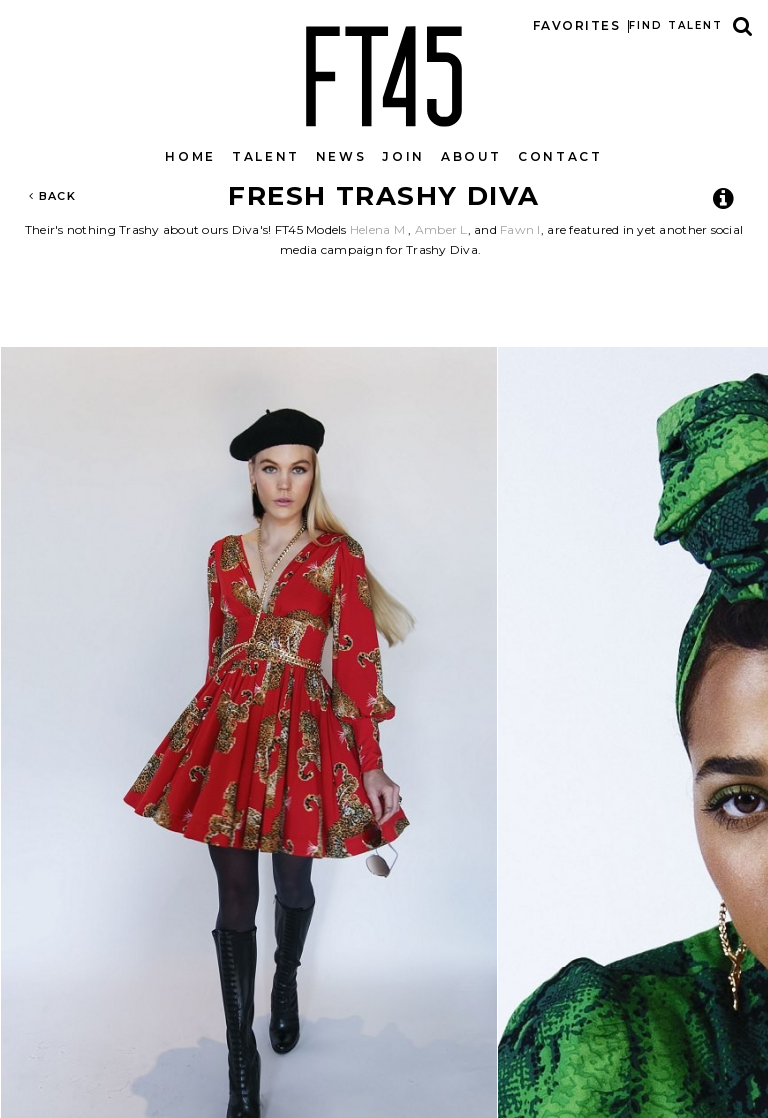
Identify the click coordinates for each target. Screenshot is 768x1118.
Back (52, 196)
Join (403, 156)
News (341, 156)
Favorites (576, 25)
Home (190, 156)
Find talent (676, 25)
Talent (266, 156)
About (471, 156)
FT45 (384, 72)
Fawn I (520, 229)
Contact (560, 156)
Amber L (441, 229)
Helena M (377, 229)
